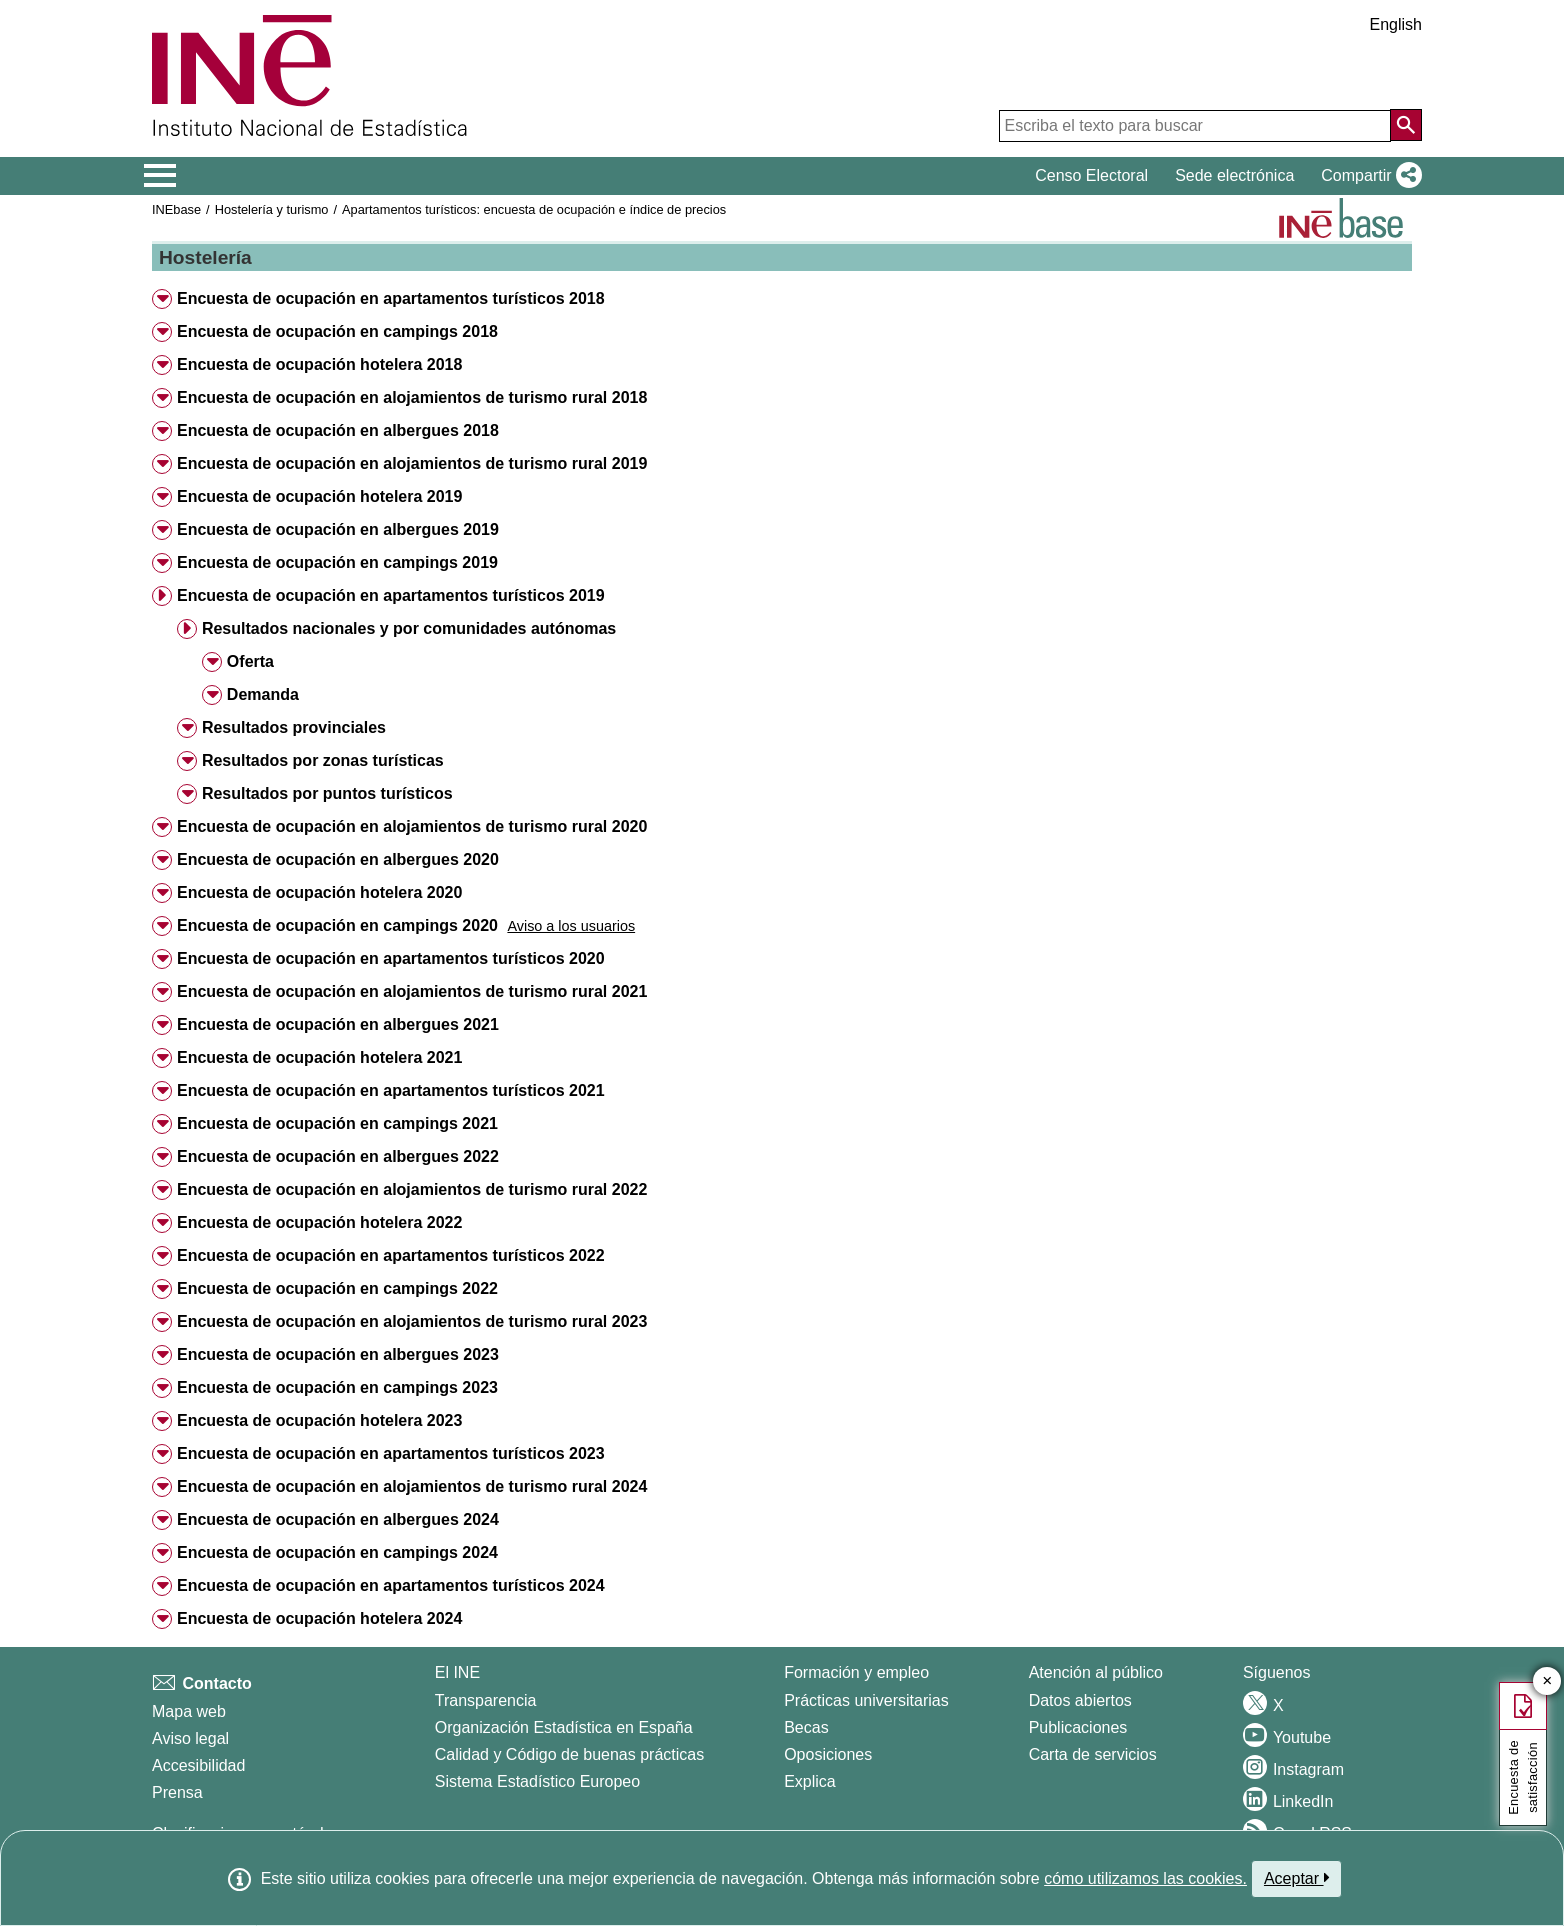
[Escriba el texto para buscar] (1195, 126)
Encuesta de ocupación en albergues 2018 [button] (338, 430)
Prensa (177, 1792)
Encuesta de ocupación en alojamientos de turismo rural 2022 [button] (412, 1189)
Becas (806, 1727)
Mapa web (189, 1711)
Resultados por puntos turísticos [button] (327, 793)
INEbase (176, 209)
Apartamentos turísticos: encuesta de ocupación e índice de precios (534, 209)
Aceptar (1296, 1878)
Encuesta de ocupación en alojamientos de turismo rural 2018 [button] (412, 397)
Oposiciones (828, 1754)
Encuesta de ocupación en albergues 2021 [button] (338, 1024)
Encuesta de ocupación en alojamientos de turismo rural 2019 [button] (412, 463)
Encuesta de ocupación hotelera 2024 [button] (319, 1618)
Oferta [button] (250, 661)
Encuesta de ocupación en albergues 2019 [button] (338, 529)
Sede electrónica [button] (1234, 175)
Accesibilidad (198, 1765)
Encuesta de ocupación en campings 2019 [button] (337, 562)
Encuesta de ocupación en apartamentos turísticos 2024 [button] (391, 1585)
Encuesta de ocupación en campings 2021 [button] (337, 1123)
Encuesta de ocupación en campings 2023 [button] (337, 1387)
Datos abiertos (1080, 1700)
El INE (457, 1672)
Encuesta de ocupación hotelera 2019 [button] (319, 496)
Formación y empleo (856, 1672)
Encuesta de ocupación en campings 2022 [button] (337, 1288)
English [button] (1396, 24)
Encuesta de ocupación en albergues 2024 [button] (338, 1519)
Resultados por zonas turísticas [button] (323, 760)
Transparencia (486, 1700)
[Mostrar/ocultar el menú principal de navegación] (160, 176)
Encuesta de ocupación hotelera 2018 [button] (319, 364)
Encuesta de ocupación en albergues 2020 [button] (338, 859)
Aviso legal (190, 1738)
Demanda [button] (263, 694)
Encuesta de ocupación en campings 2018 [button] (337, 331)
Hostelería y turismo (272, 209)
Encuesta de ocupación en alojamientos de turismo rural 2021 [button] (412, 991)
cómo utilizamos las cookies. (1145, 1878)
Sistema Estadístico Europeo (537, 1781)
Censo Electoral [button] (1091, 175)
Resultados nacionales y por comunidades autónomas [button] (409, 628)
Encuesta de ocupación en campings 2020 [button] (337, 925)
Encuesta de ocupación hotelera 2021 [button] (319, 1057)
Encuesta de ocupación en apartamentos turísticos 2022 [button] (391, 1255)
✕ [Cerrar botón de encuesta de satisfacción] (1547, 1681)
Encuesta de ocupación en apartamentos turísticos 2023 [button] (391, 1453)
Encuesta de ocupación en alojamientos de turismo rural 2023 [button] (412, 1321)
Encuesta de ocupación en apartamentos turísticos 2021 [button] (391, 1090)
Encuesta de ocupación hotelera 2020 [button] (319, 892)
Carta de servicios (1093, 1754)
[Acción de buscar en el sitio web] (1406, 125)
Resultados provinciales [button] (294, 727)
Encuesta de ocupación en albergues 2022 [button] (338, 1156)
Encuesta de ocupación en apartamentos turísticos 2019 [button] (391, 595)
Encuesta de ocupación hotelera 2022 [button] (319, 1222)
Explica (810, 1781)
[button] (1367, 176)
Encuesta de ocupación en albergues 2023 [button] (338, 1354)
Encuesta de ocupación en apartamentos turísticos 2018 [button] (391, 298)
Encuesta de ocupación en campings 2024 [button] (337, 1552)
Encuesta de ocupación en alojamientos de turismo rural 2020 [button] (412, 826)
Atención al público (1096, 1672)
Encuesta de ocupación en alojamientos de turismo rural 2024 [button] (412, 1486)
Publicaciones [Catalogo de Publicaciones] (1078, 1727)
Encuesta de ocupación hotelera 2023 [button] (319, 1420)
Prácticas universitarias (866, 1700)
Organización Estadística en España (564, 1727)
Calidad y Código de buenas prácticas (570, 1754)
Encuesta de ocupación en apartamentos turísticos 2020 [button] (391, 958)
